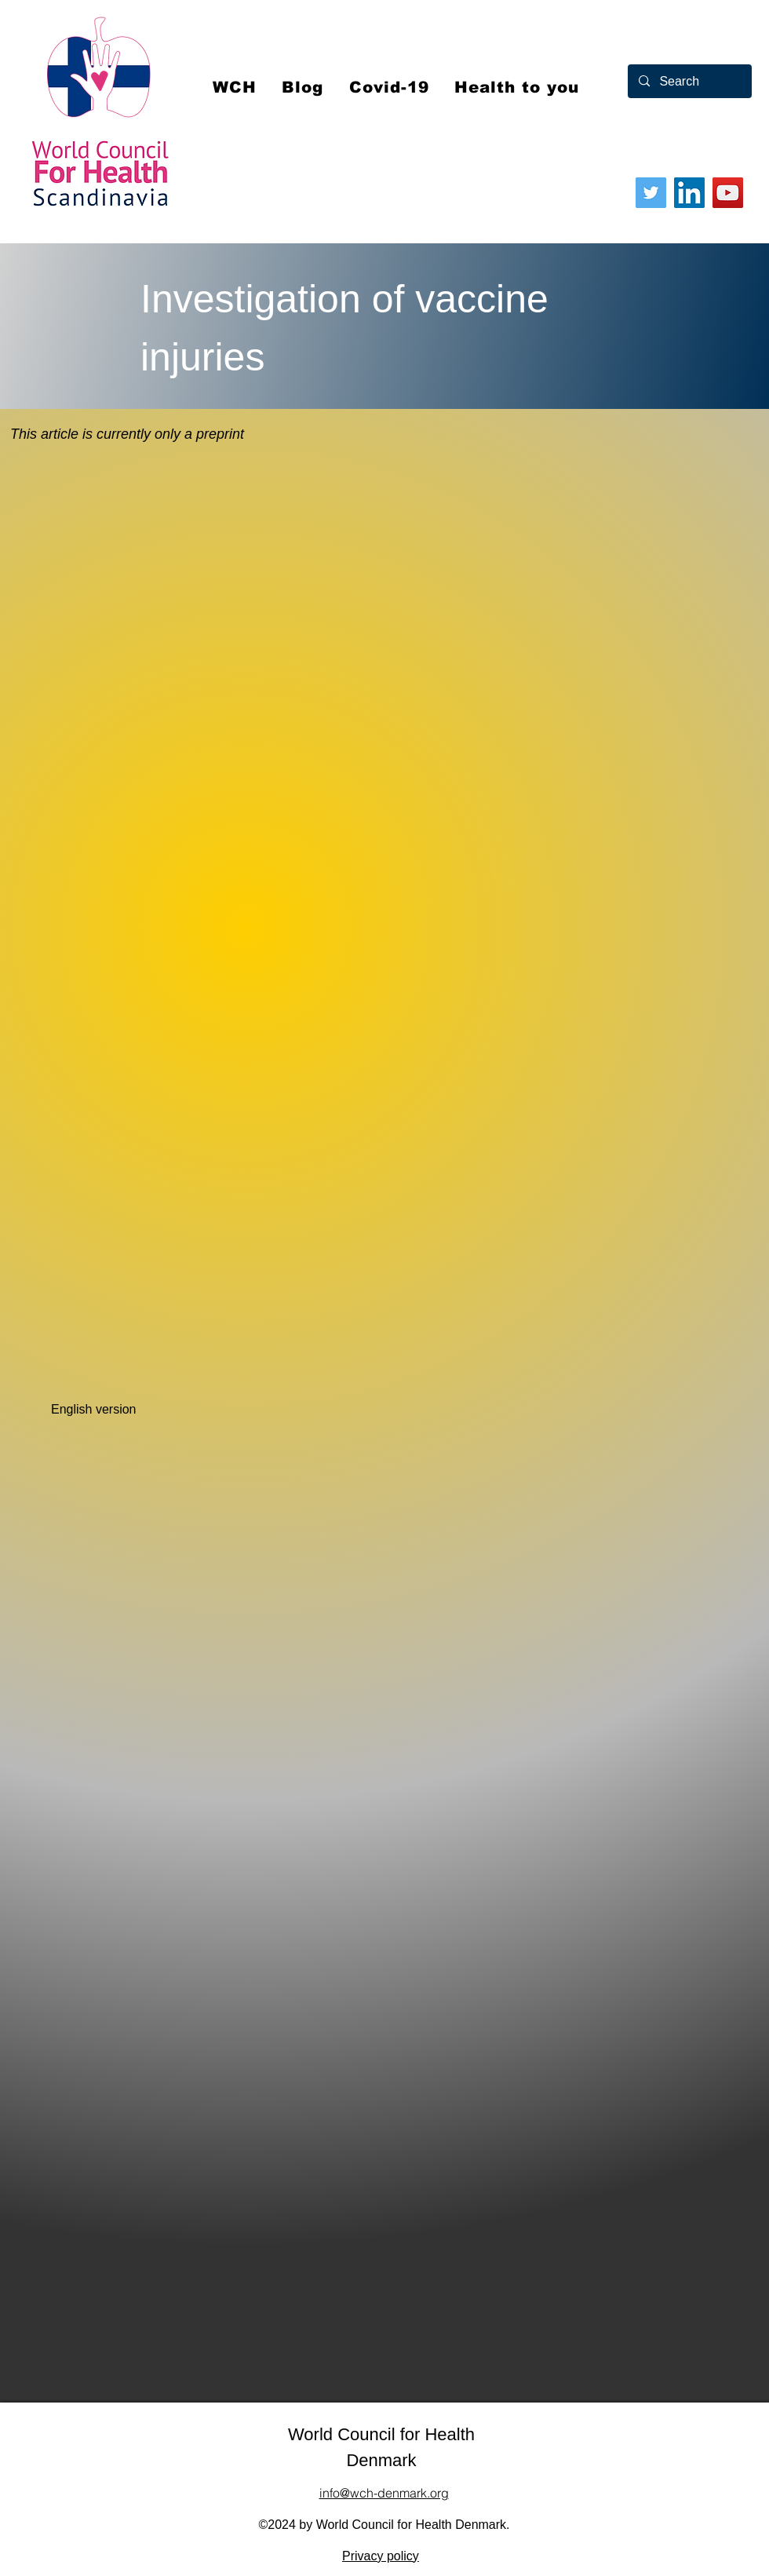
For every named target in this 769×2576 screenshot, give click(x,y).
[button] (389, 87)
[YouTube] (728, 192)
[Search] (689, 81)
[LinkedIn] (689, 192)
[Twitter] (651, 192)
